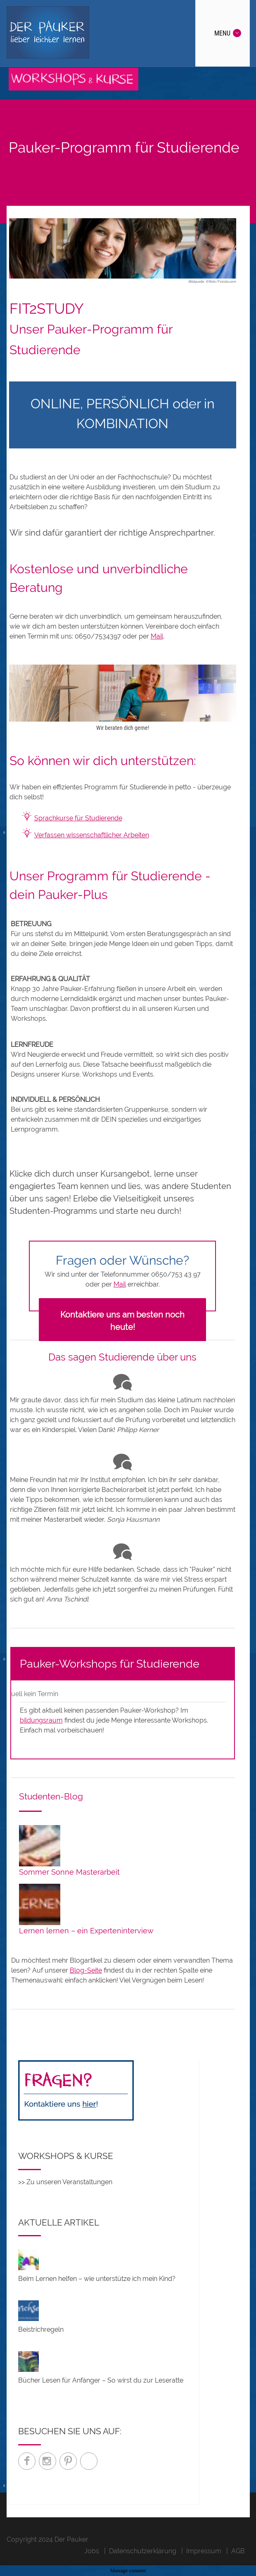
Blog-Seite (86, 1970)
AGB (238, 2551)
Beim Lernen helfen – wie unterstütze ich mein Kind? (96, 2279)
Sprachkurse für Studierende (78, 818)
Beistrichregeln (41, 2329)
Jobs (91, 2551)
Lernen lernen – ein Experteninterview (86, 1930)
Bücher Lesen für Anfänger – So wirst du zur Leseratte (100, 2380)
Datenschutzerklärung (142, 2551)
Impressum (203, 2551)
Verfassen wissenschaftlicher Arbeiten (91, 835)
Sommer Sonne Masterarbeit (69, 1872)
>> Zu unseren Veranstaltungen (65, 2182)
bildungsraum (41, 1720)
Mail (157, 636)
